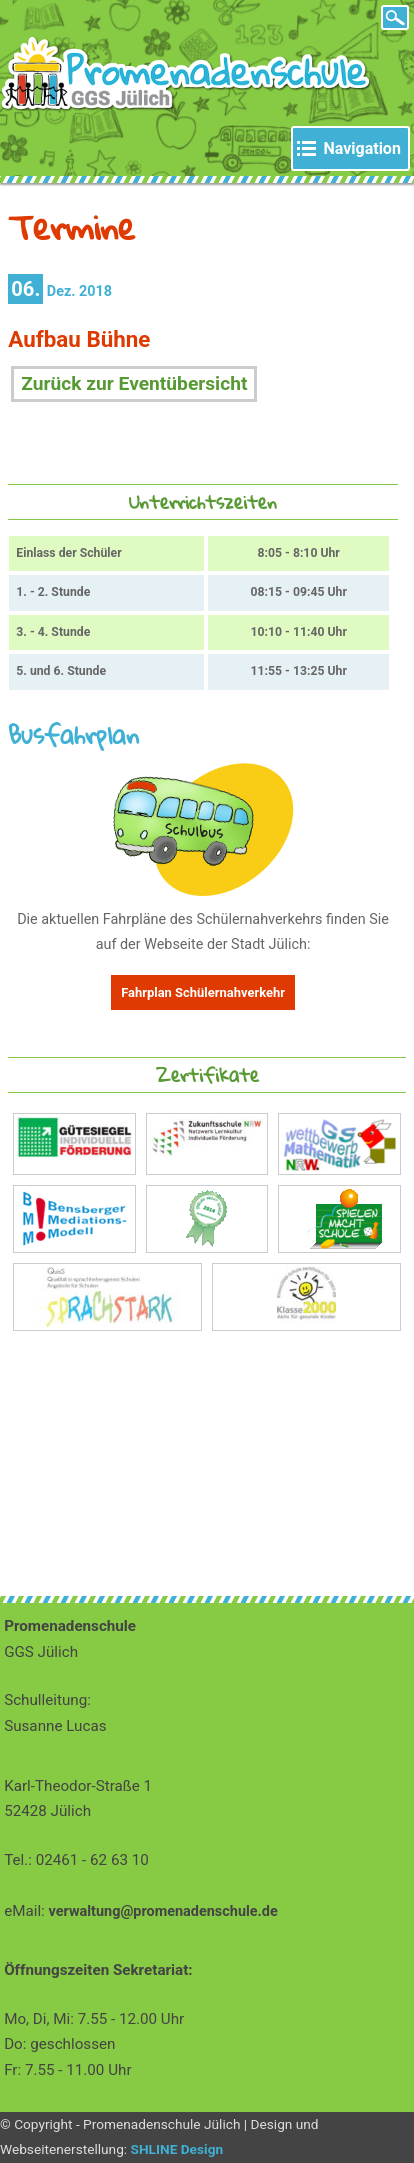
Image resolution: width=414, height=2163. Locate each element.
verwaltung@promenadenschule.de (163, 1911)
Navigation (361, 148)
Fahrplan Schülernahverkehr (203, 992)
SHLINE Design (177, 2149)
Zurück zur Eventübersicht (134, 383)
